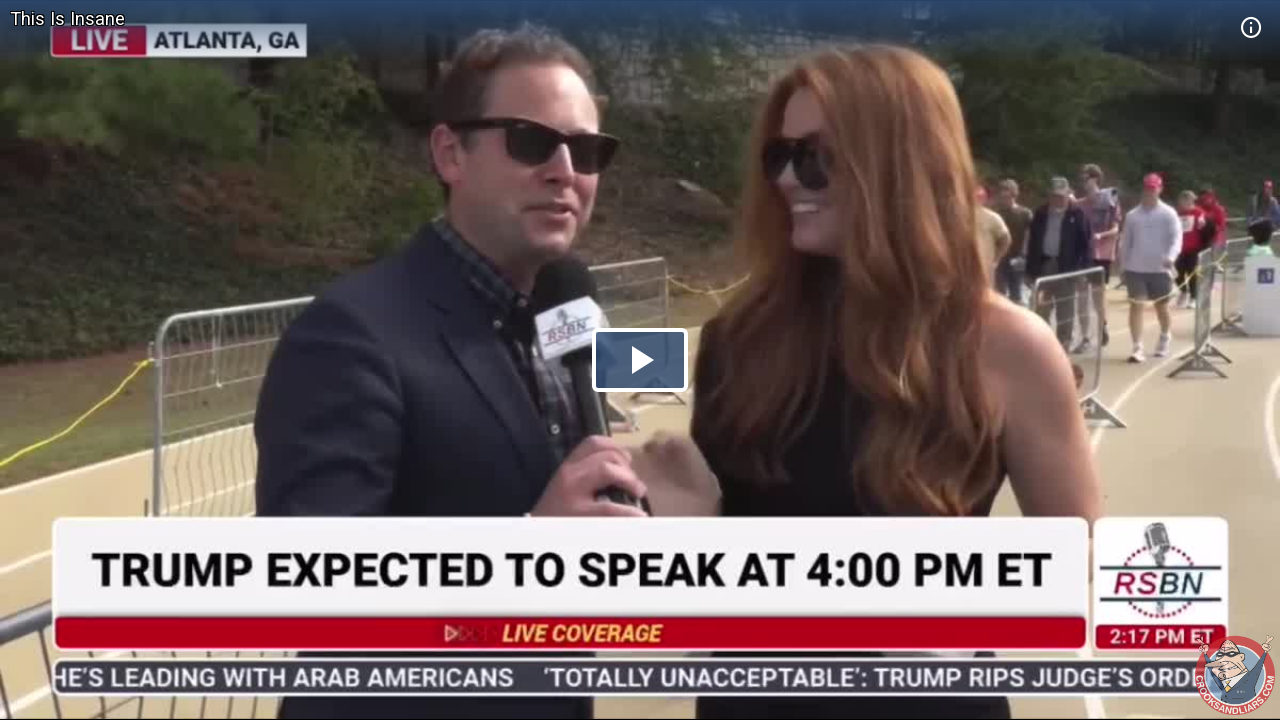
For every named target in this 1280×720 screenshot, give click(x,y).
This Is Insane (67, 18)
